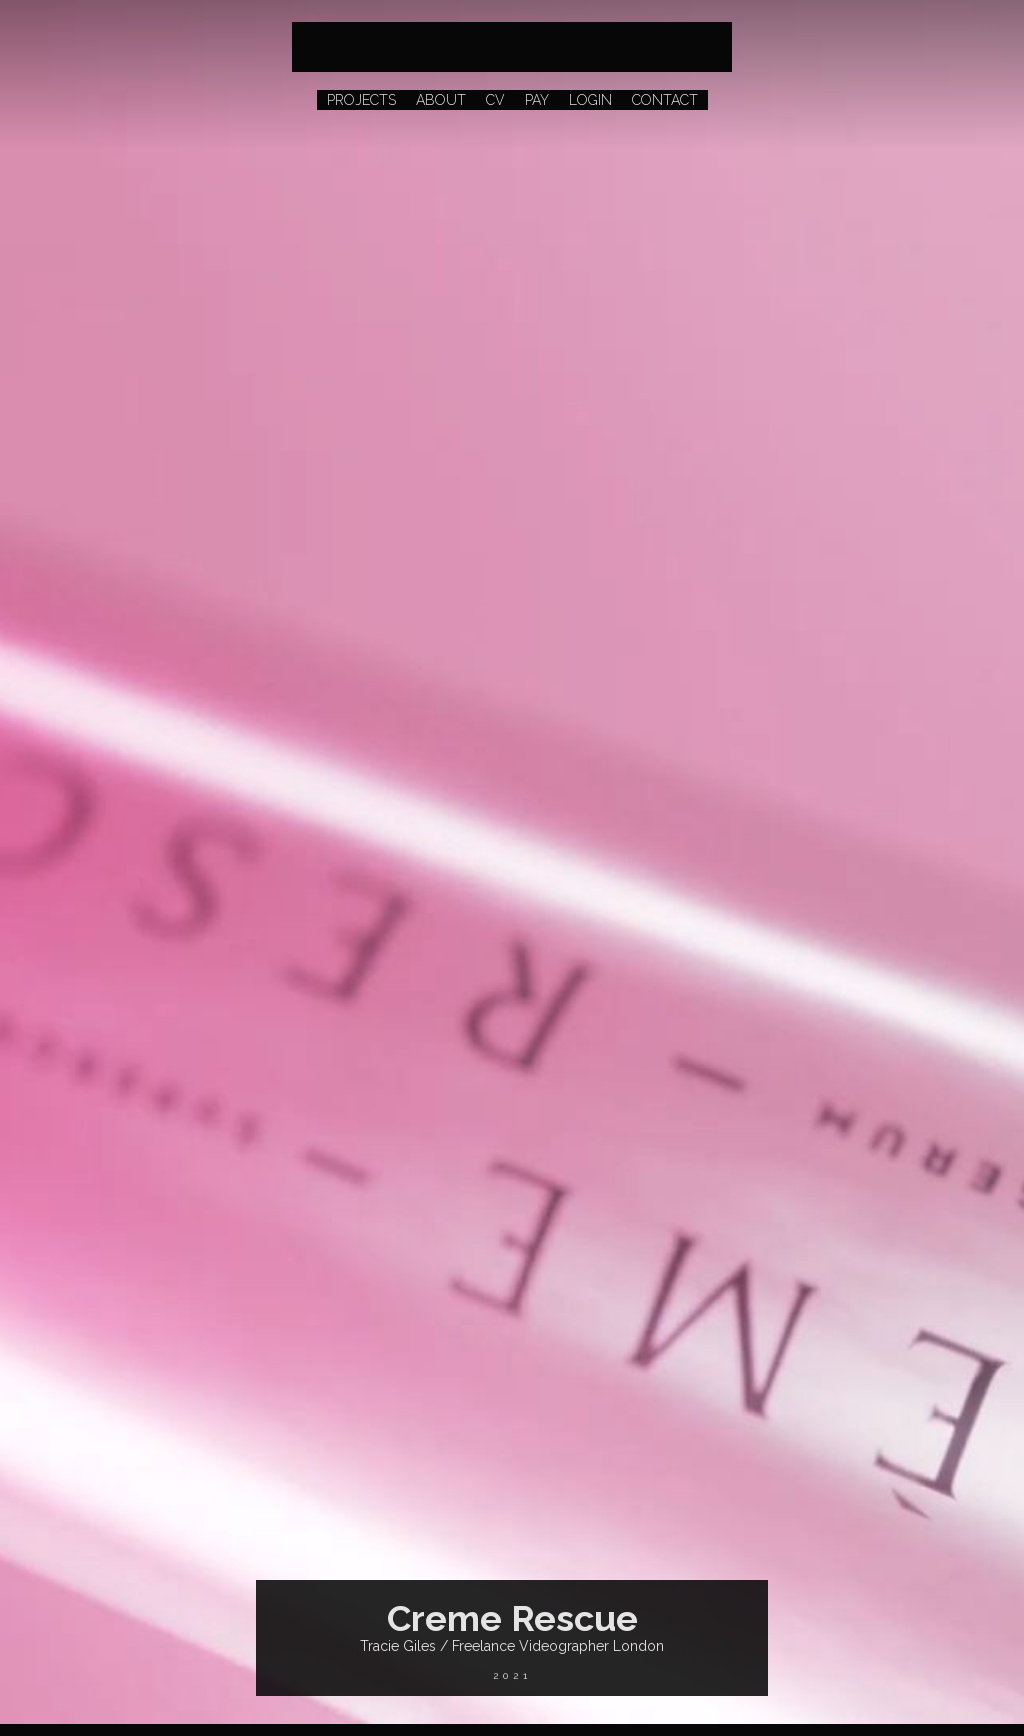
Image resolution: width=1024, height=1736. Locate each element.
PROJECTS (361, 100)
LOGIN (590, 100)
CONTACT (665, 100)
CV (495, 100)
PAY (537, 100)
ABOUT (441, 100)
